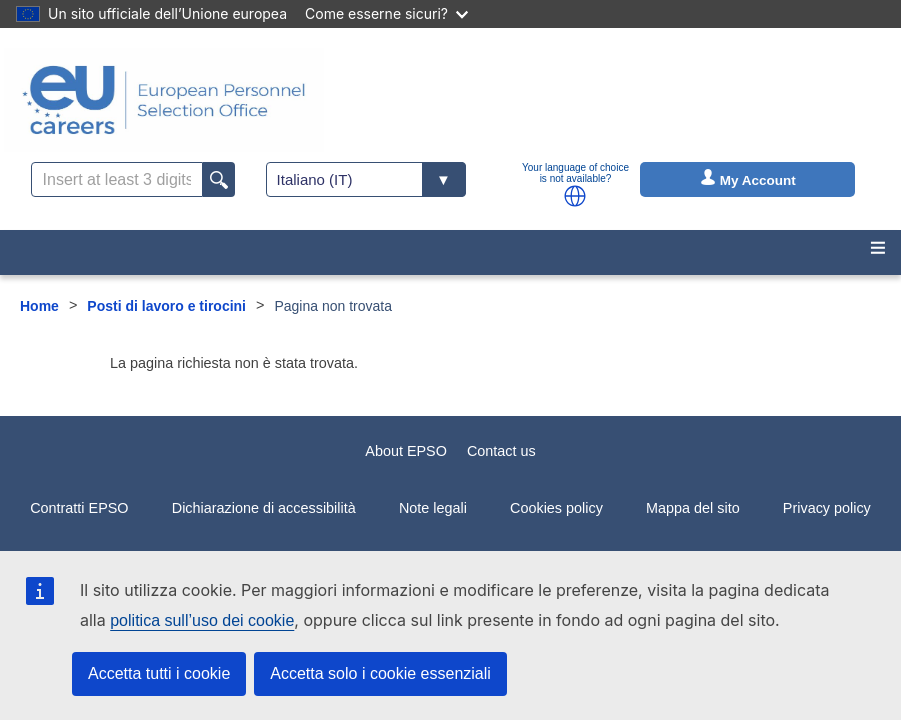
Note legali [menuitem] (433, 508)
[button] (575, 196)
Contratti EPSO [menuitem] (79, 508)
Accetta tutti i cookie (159, 673)
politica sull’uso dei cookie (202, 620)
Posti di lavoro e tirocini (166, 306)
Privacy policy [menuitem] (827, 508)
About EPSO (406, 451)
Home (39, 306)
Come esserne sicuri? (386, 13)
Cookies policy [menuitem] (556, 508)
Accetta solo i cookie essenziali (380, 673)
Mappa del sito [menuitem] (693, 508)
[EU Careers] (164, 100)
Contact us (501, 451)
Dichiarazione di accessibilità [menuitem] (264, 508)
